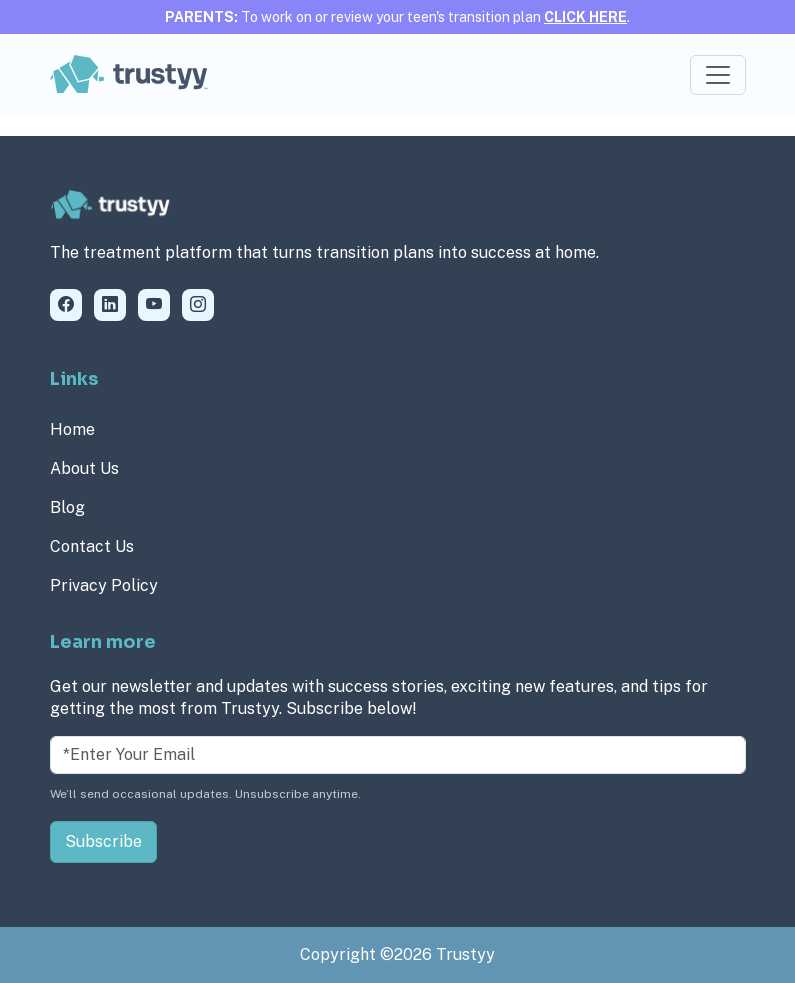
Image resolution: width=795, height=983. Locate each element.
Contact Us (92, 546)
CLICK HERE (585, 17)
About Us (84, 468)
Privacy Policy (104, 585)
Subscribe (103, 841)
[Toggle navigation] (718, 75)
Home (72, 429)
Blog (67, 507)
